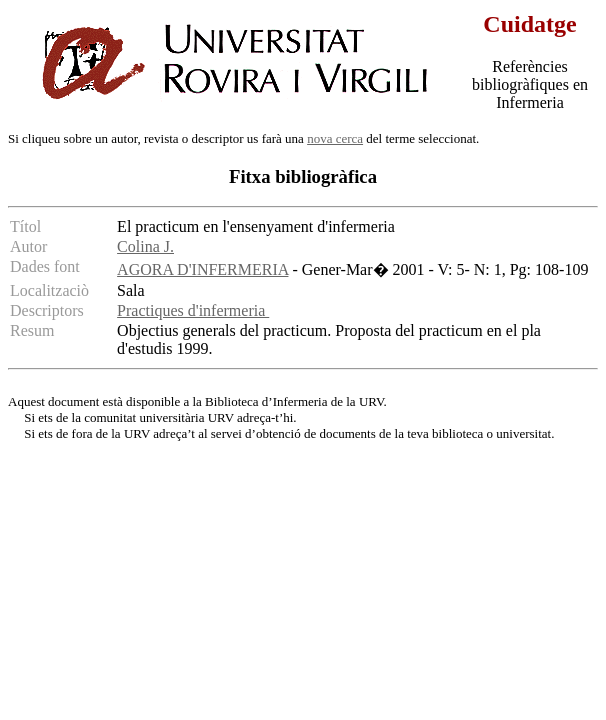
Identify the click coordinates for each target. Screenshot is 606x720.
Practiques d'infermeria (193, 310)
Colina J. (145, 246)
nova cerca (335, 138)
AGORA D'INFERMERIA (202, 269)
